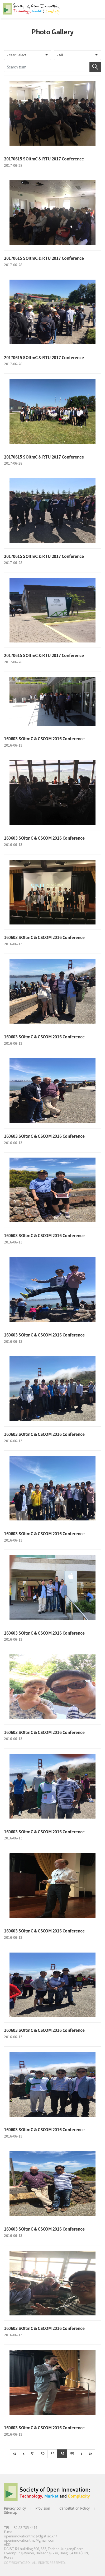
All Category (95, 9)
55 (72, 2453)
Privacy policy (15, 2508)
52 (43, 2453)
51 (33, 2453)
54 (62, 2453)
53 (52, 2453)
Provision (42, 2508)
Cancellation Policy (74, 2508)
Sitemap (10, 2512)
